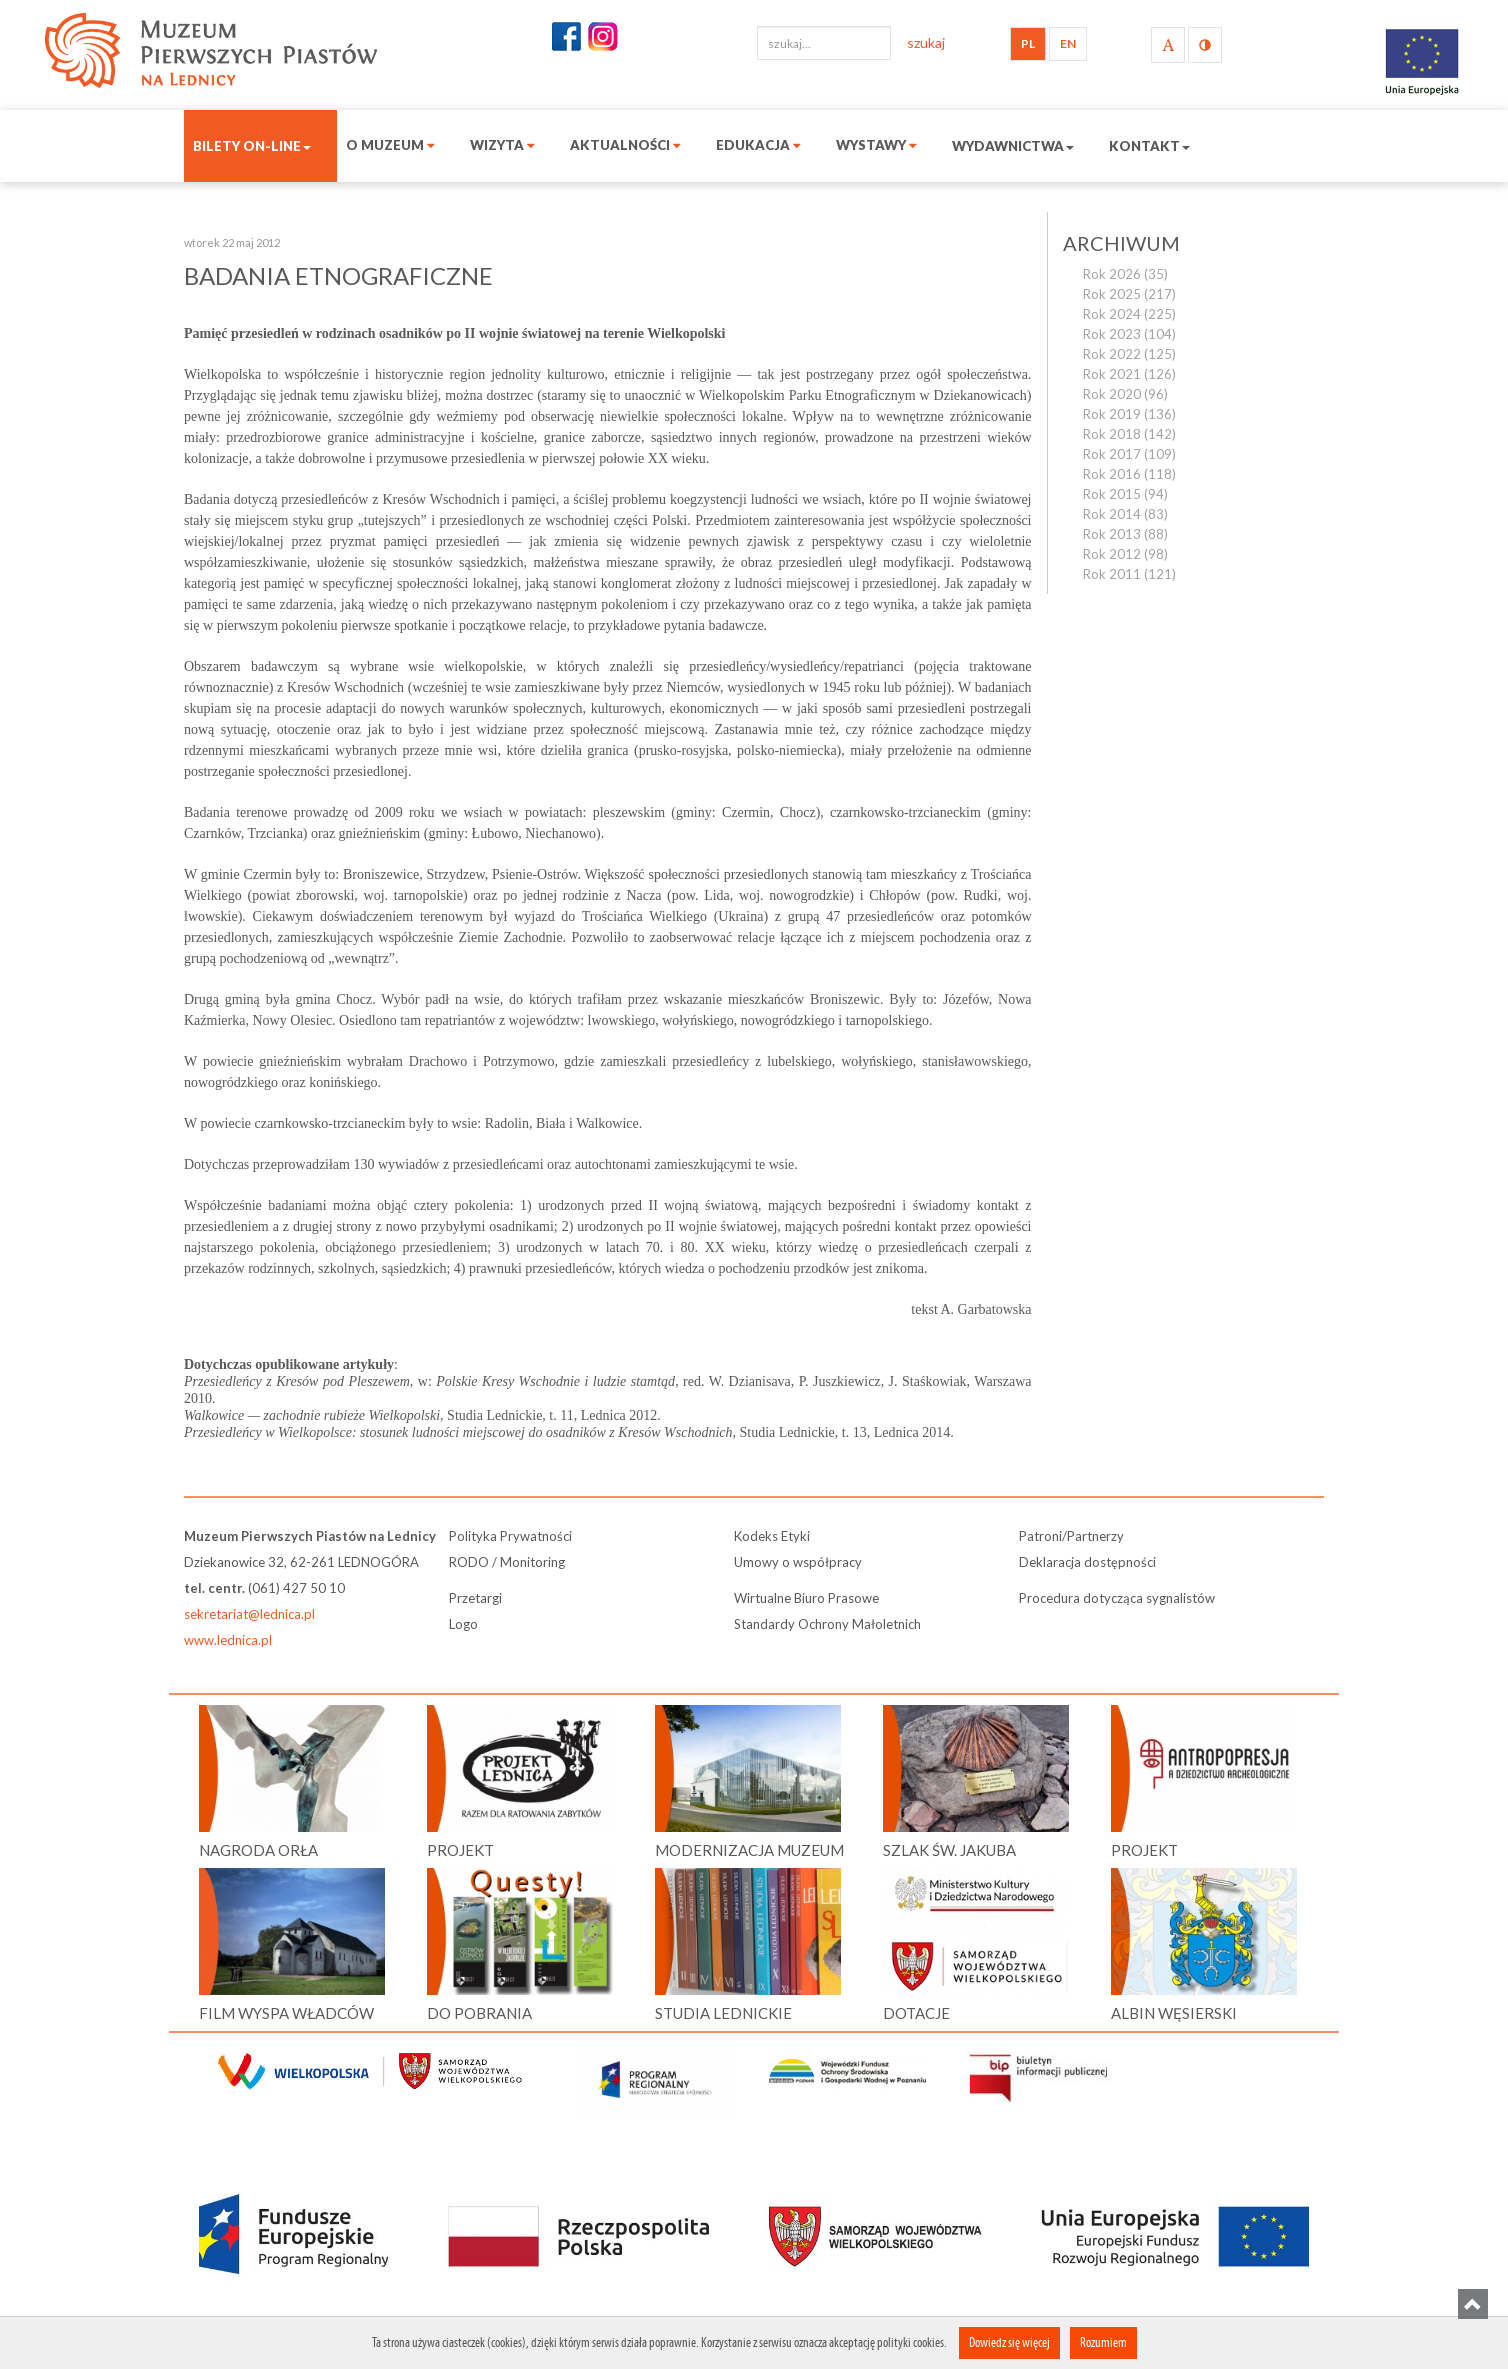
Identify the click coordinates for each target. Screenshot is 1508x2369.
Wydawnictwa (1013, 146)
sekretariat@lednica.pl (249, 1614)
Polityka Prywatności (510, 1536)
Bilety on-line (252, 146)
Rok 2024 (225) (1129, 314)
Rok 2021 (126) (1129, 374)
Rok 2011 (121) (1129, 574)
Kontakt (1149, 146)
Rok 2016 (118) (1129, 474)
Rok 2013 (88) (1125, 534)
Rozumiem (1103, 2342)
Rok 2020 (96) (1125, 394)
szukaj (926, 42)
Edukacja (758, 145)
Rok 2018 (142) (1129, 434)
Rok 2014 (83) (1125, 514)
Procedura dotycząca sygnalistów (1117, 1598)
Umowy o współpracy (798, 1562)
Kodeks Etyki (772, 1536)
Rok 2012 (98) (1125, 554)
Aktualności (625, 145)
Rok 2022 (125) (1129, 354)
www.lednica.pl (228, 1640)
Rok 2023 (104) (1129, 334)
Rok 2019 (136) (1129, 414)
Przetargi (475, 1598)
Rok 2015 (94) (1125, 494)
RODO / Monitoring (507, 1562)
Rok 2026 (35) (1125, 274)
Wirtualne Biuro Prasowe (806, 1598)
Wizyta (502, 145)
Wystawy (876, 145)
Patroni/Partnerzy (1071, 1536)
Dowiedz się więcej (1009, 2342)
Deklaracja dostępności (1087, 1562)
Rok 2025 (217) (1129, 294)
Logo (463, 1624)
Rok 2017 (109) (1129, 454)
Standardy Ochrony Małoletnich (827, 1624)
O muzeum (390, 145)
